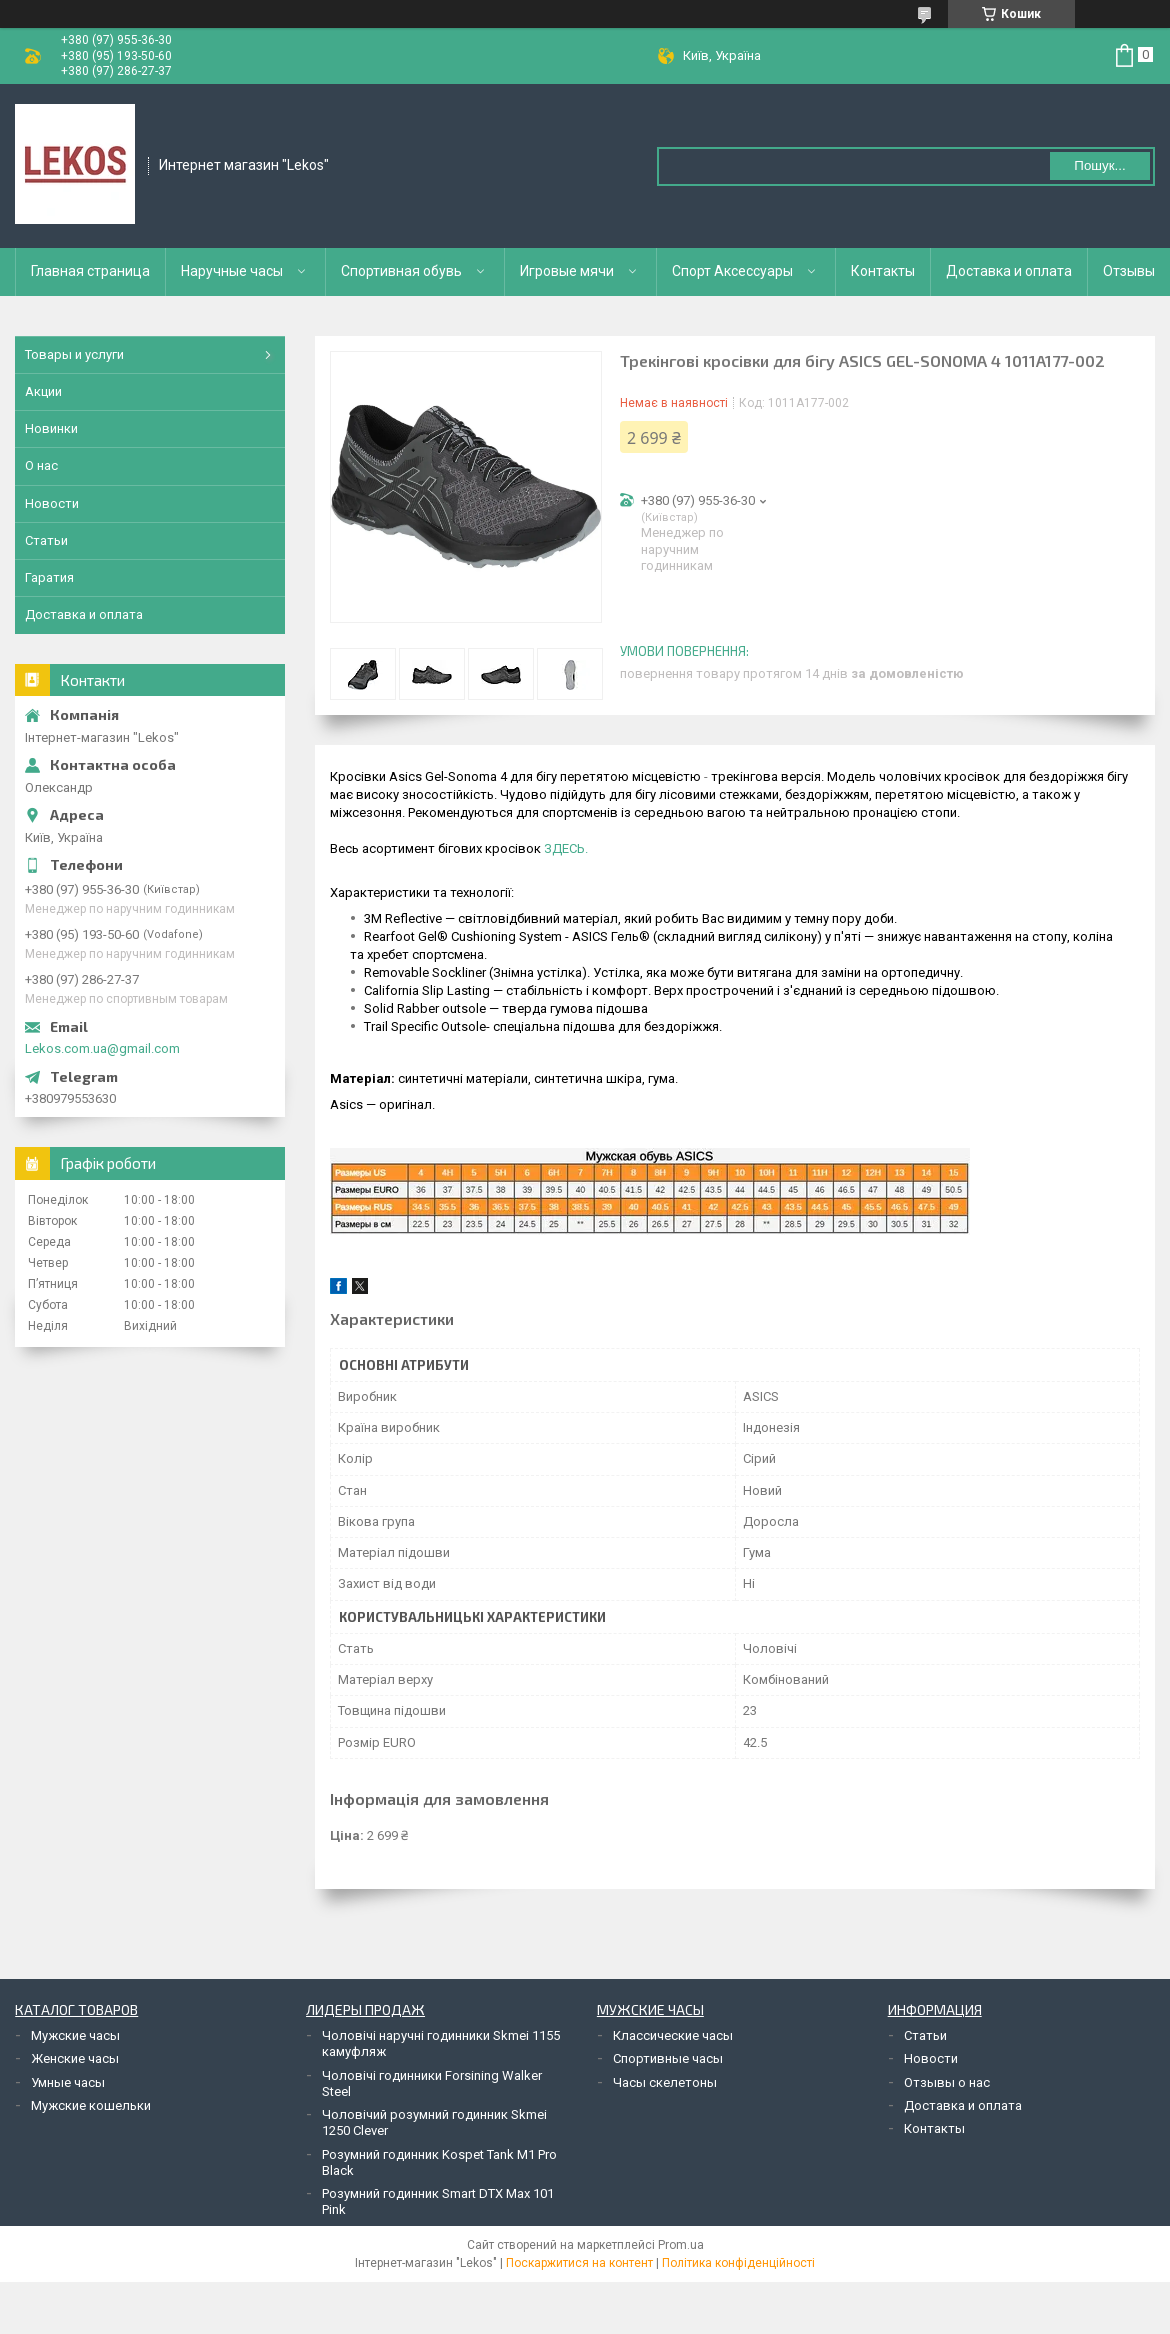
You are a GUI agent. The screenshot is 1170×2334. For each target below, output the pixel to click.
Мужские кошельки (91, 2105)
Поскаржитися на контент (579, 2263)
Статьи (46, 540)
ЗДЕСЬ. (566, 848)
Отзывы (1129, 271)
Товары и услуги (74, 354)
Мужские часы (75, 2035)
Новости (52, 503)
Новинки (51, 428)
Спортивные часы (668, 2058)
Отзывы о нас (947, 2082)
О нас (41, 465)
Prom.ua (681, 2245)
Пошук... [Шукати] (1099, 165)
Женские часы (75, 2058)
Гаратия (49, 577)
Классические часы (673, 2035)
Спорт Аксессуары (732, 271)
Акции (43, 391)
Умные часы (68, 2082)
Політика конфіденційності (738, 2263)
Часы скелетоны (665, 2082)
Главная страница (90, 271)
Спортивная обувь (401, 271)
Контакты (883, 271)
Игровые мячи (567, 271)
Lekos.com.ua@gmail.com (102, 1048)
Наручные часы (232, 271)
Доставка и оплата (1009, 271)
